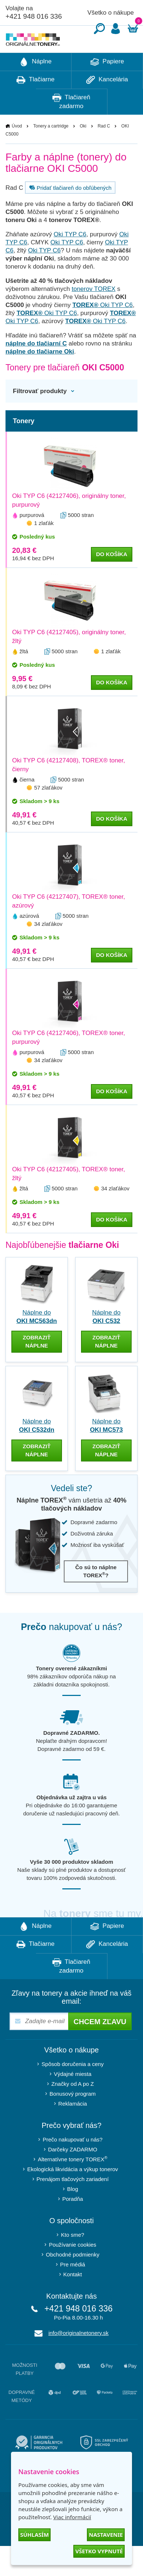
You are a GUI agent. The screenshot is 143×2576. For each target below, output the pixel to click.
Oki (83, 148)
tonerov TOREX (93, 310)
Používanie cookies (72, 2266)
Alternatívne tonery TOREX (72, 2180)
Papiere (107, 84)
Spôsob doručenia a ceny (72, 2086)
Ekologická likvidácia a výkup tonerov (72, 2191)
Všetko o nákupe (110, 12)
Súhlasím (34, 2534)
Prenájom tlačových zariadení (73, 2201)
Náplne (35, 84)
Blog (72, 2211)
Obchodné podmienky (72, 2276)
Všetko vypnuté (99, 2551)
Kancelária (107, 101)
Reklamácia (72, 2125)
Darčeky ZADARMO (72, 2171)
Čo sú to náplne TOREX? (96, 1593)
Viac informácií (72, 2517)
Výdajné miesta (73, 2096)
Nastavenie (106, 2534)
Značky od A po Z (72, 2106)
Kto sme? (72, 2257)
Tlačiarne (35, 101)
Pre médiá (72, 2286)
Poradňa (72, 2221)
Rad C (104, 148)
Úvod (17, 148)
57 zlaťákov (48, 809)
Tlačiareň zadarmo (71, 123)
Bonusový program (73, 2116)
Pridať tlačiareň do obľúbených (69, 209)
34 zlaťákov (48, 946)
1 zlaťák (44, 545)
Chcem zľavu (99, 2044)
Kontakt (72, 2296)
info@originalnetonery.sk (78, 2355)
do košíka (111, 576)
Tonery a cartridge (51, 148)
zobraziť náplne (37, 1363)
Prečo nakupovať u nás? (72, 2161)
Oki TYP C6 (70, 256)
